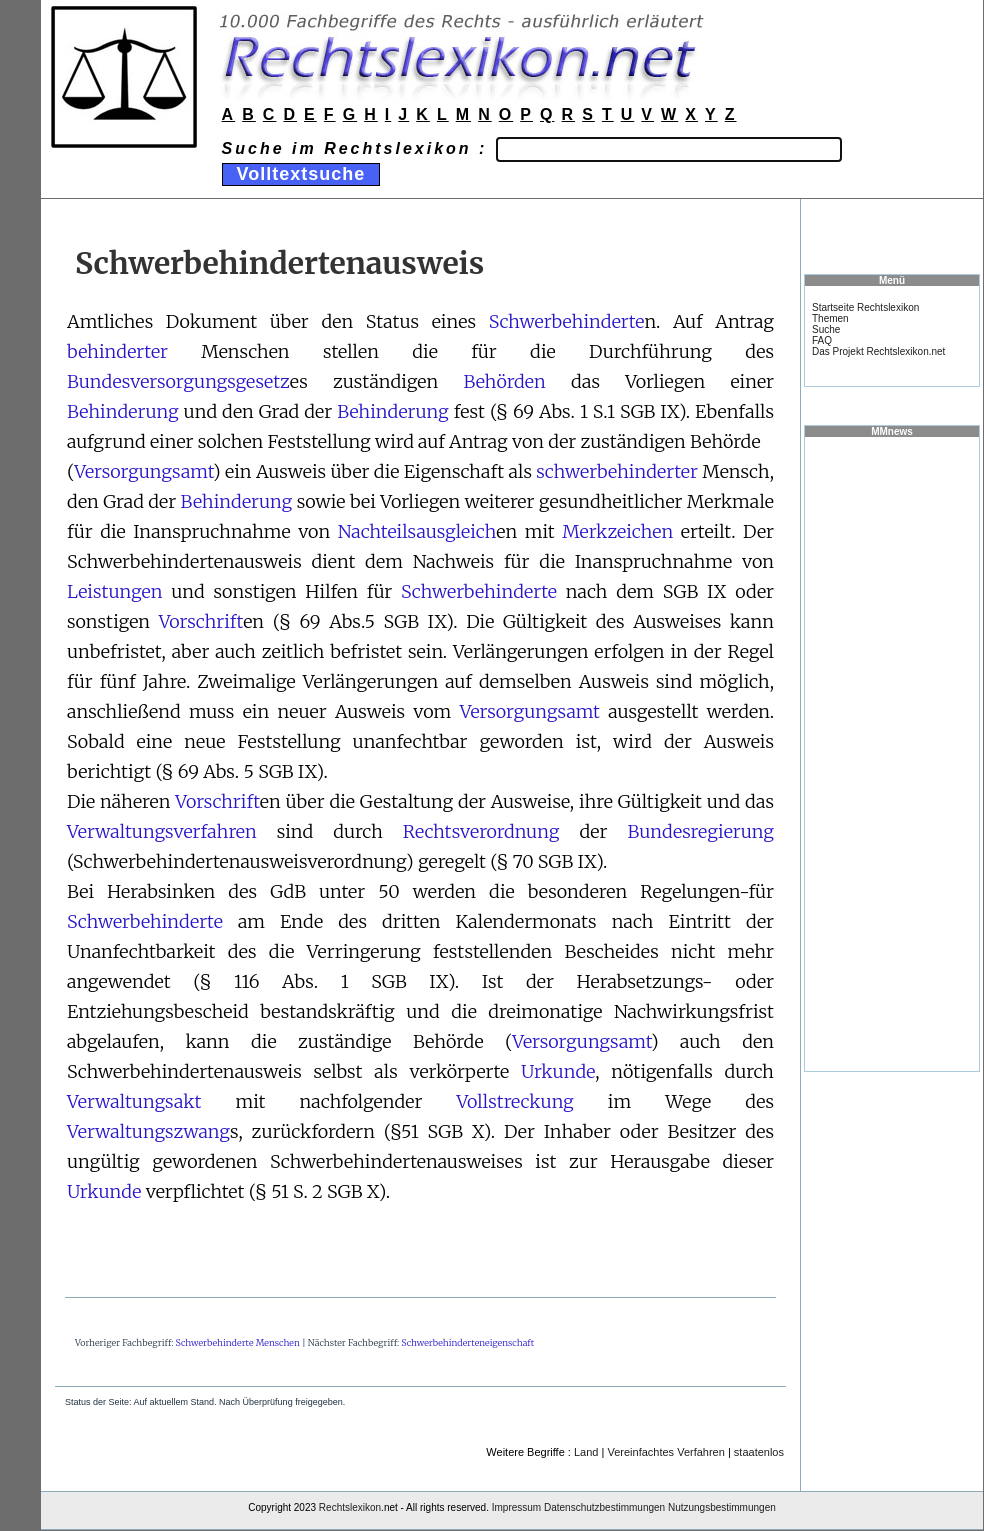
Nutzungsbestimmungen (722, 1507)
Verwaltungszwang (148, 1131)
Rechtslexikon (350, 1507)
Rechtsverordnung (481, 831)
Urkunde (558, 1071)
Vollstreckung (514, 1101)
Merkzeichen (617, 531)
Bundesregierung (700, 831)
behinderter (117, 351)
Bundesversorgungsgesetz (178, 381)
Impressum (516, 1507)
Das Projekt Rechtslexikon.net (878, 351)
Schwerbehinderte (567, 321)
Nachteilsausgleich (417, 531)
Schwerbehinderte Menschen (238, 1342)
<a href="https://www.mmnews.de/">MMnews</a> (892, 753)
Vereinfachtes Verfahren (665, 1452)
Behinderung (123, 411)
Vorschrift (201, 621)
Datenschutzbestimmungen (604, 1507)
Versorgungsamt (143, 471)
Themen (830, 318)
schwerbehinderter (617, 471)
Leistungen (114, 591)
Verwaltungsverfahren (162, 831)
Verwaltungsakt (134, 1101)
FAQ (822, 340)
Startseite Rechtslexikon (865, 307)
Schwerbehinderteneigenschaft (467, 1342)
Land (586, 1452)
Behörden (504, 381)
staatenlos (759, 1452)
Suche (826, 329)
